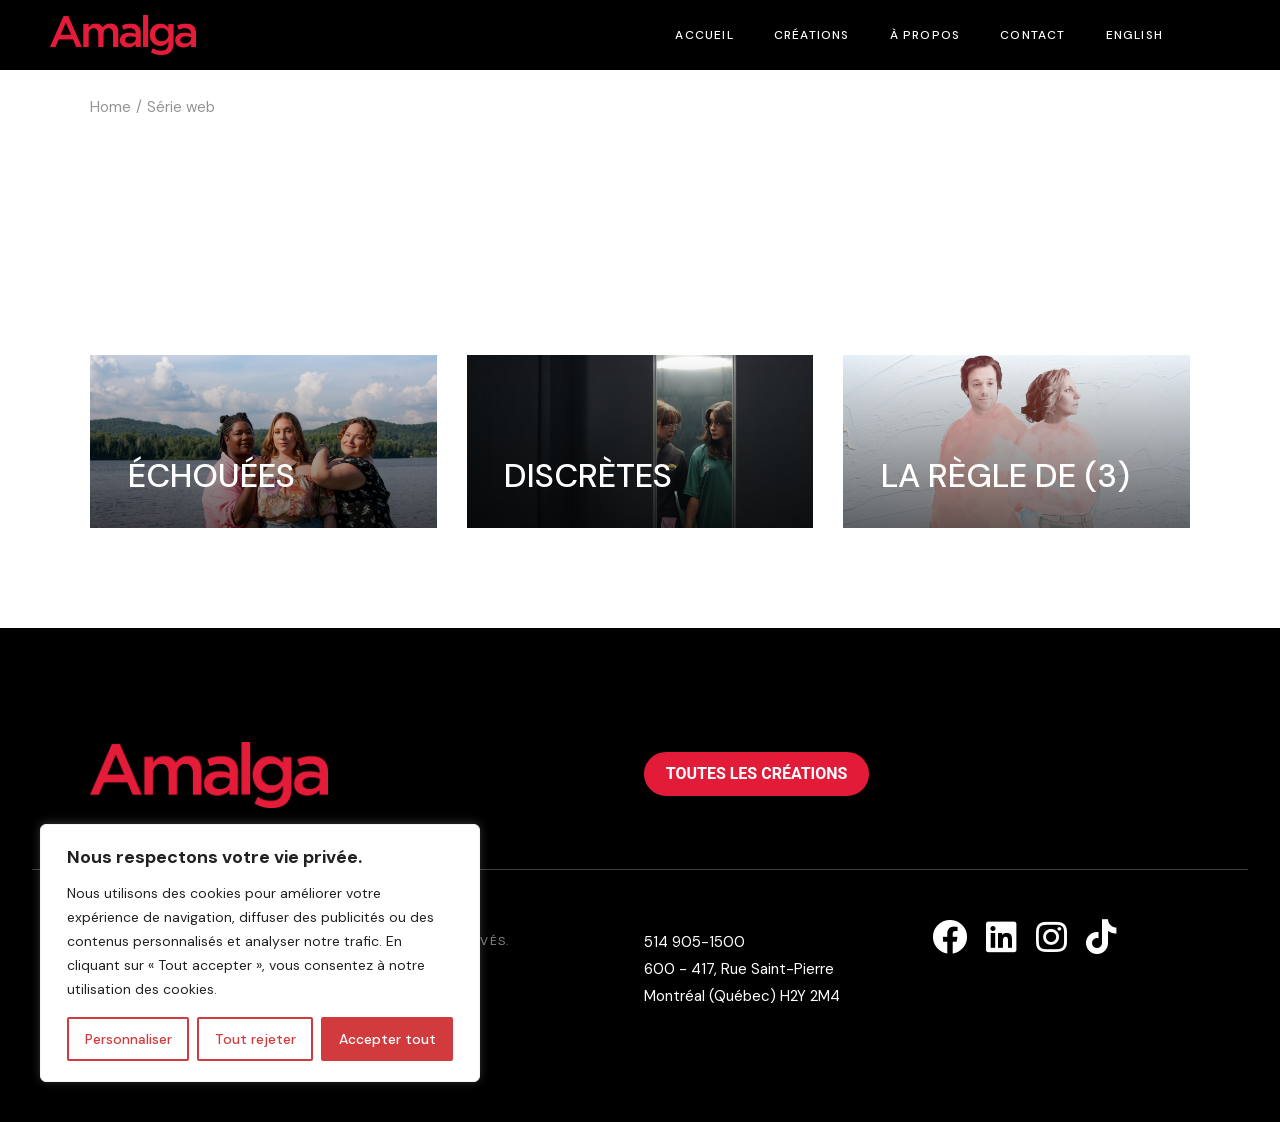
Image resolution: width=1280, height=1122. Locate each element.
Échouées (211, 475)
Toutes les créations (757, 773)
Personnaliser (128, 1039)
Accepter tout (387, 1039)
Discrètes (588, 475)
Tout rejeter (255, 1039)
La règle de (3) (1005, 475)
